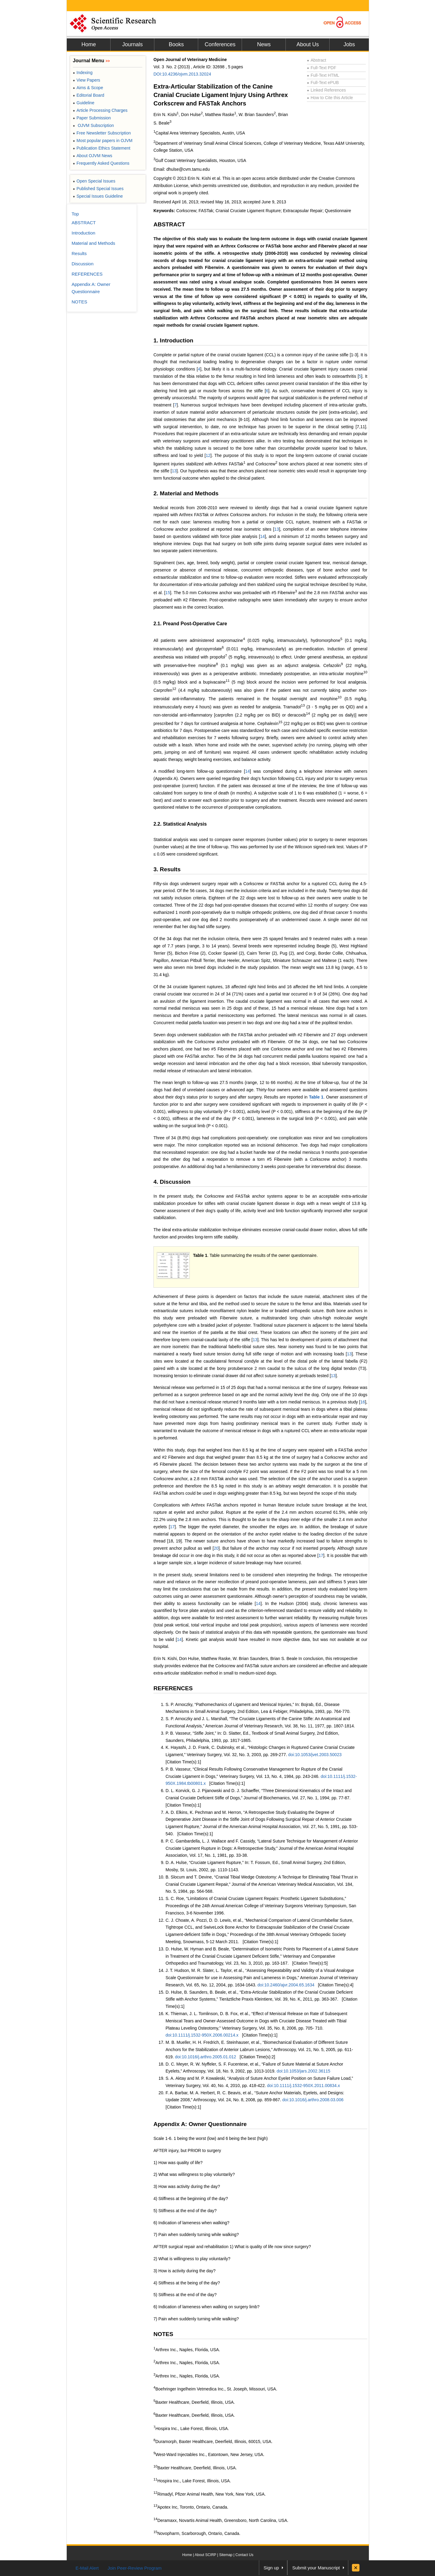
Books (176, 44)
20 (216, 1548)
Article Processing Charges (100, 110)
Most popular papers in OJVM (102, 140)
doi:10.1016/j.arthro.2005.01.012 (205, 2056)
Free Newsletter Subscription (102, 133)
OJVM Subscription (93, 125)
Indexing (82, 72)
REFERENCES (173, 1688)
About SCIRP (205, 2555)
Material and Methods (93, 243)
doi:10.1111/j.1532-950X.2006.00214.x (202, 2035)
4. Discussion (172, 1182)
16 (362, 1402)
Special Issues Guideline (98, 196)
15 (167, 592)
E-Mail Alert (87, 2568)
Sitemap (225, 2555)
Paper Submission (92, 117)
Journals (132, 44)
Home (88, 44)
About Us (307, 44)
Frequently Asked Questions (101, 163)
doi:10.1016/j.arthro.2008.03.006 (312, 2099)
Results (79, 253)
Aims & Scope (88, 87)
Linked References (326, 90)
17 (172, 1526)
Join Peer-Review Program (135, 2568)
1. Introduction (173, 340)
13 (174, 470)
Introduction (83, 232)
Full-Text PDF (321, 67)
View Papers (86, 80)
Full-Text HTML (323, 75)
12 (208, 455)
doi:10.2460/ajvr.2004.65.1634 (285, 1984)
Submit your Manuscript (316, 2567)
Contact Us (244, 2555)
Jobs (349, 44)
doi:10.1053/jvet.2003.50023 (315, 1754)
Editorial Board (88, 95)
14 (262, 536)
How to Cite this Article (330, 97)
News (264, 44)
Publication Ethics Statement (101, 148)
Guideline (83, 102)
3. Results (167, 869)
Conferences (220, 44)
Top (75, 213)
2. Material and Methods (185, 493)
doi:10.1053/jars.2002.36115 (303, 2071)
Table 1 (316, 1097)
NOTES (163, 2334)
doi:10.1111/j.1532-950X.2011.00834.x (303, 2085)
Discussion (83, 263)
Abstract (316, 60)
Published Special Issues (98, 188)
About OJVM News (92, 155)
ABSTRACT (169, 224)
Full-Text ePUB (323, 82)
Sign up (271, 2567)
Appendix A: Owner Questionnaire (200, 2124)
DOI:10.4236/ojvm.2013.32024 (182, 74)
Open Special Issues (94, 181)
